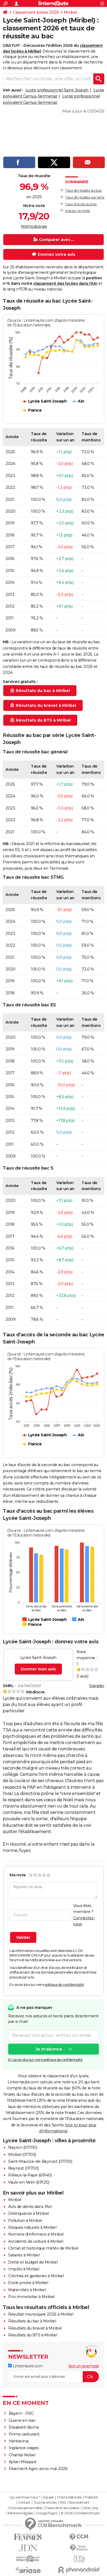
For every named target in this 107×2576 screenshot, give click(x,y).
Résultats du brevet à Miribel (35, 2328)
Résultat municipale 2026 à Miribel (40, 2314)
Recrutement (79, 2503)
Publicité (91, 2497)
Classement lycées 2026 (36, 12)
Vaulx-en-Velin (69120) (28, 2182)
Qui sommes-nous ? (25, 2497)
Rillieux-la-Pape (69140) (30, 2175)
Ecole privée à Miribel (28, 2282)
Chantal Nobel (22, 2454)
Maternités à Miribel (27, 2289)
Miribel (70, 12)
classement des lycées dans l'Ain (65, 283)
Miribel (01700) (22, 2154)
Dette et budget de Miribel (33, 2262)
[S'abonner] (53, 2376)
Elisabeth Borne (24, 2427)
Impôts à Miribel (23, 2269)
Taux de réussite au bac (83, 190)
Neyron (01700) (22, 2147)
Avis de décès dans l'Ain (30, 2206)
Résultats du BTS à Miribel (32, 2335)
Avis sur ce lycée (77, 211)
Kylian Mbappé (23, 2461)
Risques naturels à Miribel (32, 2227)
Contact (24, 2503)
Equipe (48, 2497)
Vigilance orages (24, 2447)
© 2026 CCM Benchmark (80, 2513)
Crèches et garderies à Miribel (36, 2275)
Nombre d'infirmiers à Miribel (36, 2234)
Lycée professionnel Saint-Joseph (56, 90)
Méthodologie (34, 226)
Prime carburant (24, 2434)
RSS (63, 2503)
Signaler (96, 1685)
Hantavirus (19, 2441)
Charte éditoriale (69, 2497)
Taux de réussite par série (84, 197)
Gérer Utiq (90, 2508)
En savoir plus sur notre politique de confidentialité (45, 2059)
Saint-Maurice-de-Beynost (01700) (40, 2161)
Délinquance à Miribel (28, 2213)
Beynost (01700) (23, 2168)
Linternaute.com (25, 2366)
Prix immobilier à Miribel (31, 2296)
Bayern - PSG (21, 2413)
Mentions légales (20, 2513)
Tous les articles (45, 2503)
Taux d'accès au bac (81, 204)
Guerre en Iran (22, 2420)
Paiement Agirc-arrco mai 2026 (38, 2468)
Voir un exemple (83, 2366)
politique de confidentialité (64, 1985)
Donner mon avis (38, 1669)
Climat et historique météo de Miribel (43, 2248)
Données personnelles (26, 2508)
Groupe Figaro (47, 2513)
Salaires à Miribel (23, 2255)
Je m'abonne (48, 2048)
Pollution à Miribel (25, 2220)
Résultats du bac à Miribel (32, 2321)
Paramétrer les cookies (62, 2508)
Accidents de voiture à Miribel (35, 2241)
